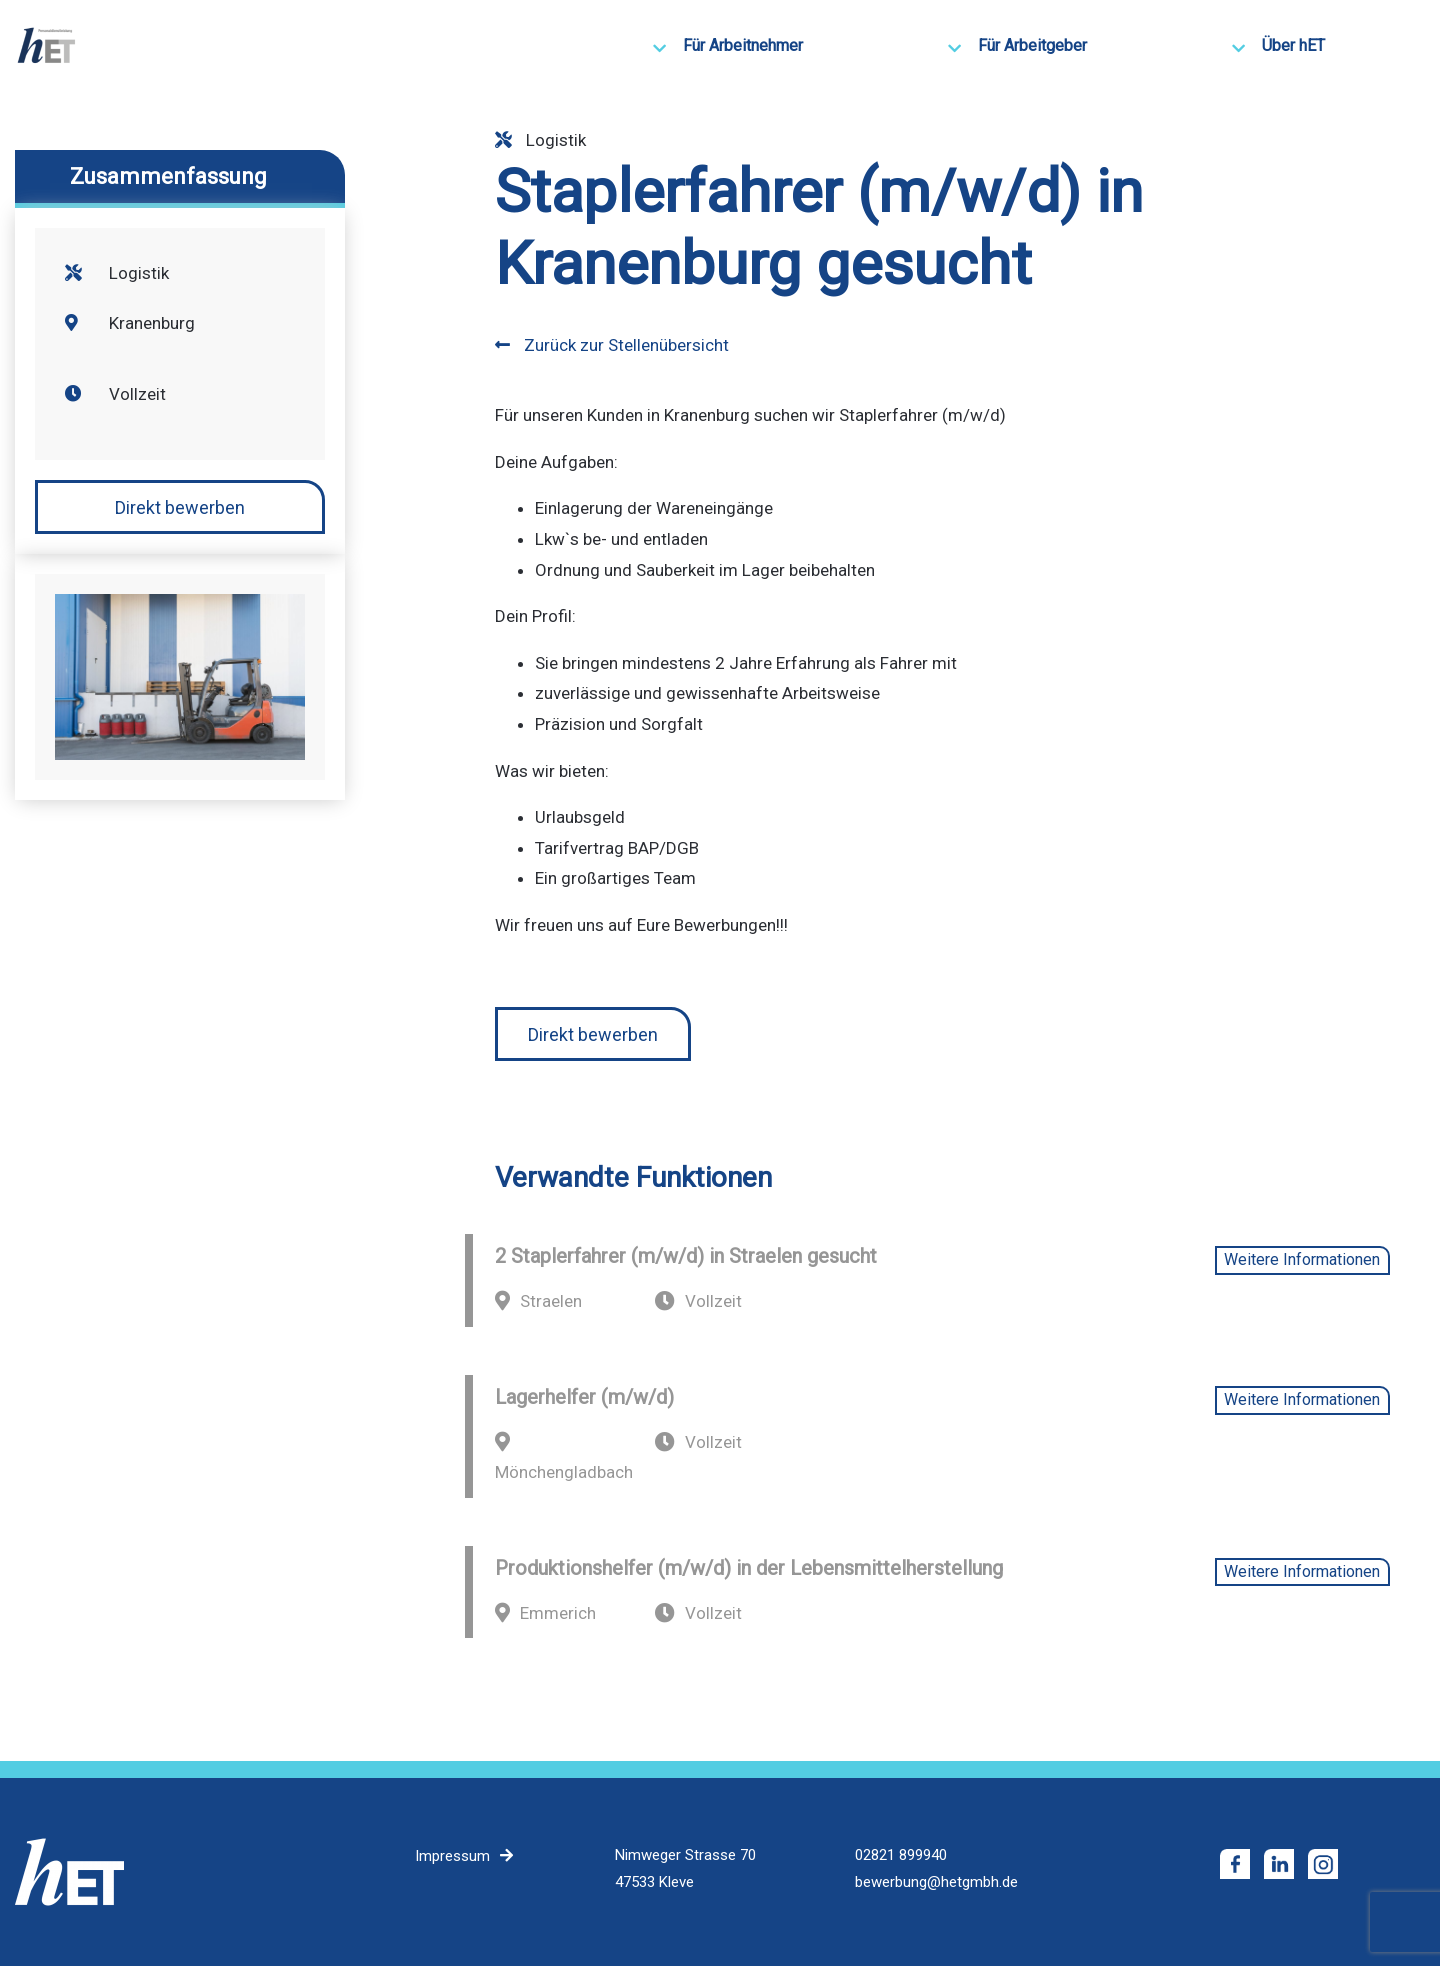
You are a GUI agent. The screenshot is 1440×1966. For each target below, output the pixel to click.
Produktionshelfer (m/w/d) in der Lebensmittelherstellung (749, 1568)
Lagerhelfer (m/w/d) (584, 1397)
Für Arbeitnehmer (743, 45)
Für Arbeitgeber (1032, 45)
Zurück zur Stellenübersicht (612, 345)
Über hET (1293, 45)
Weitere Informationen (1302, 1259)
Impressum (452, 1856)
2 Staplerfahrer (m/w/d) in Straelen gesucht (686, 1256)
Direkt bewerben (180, 507)
